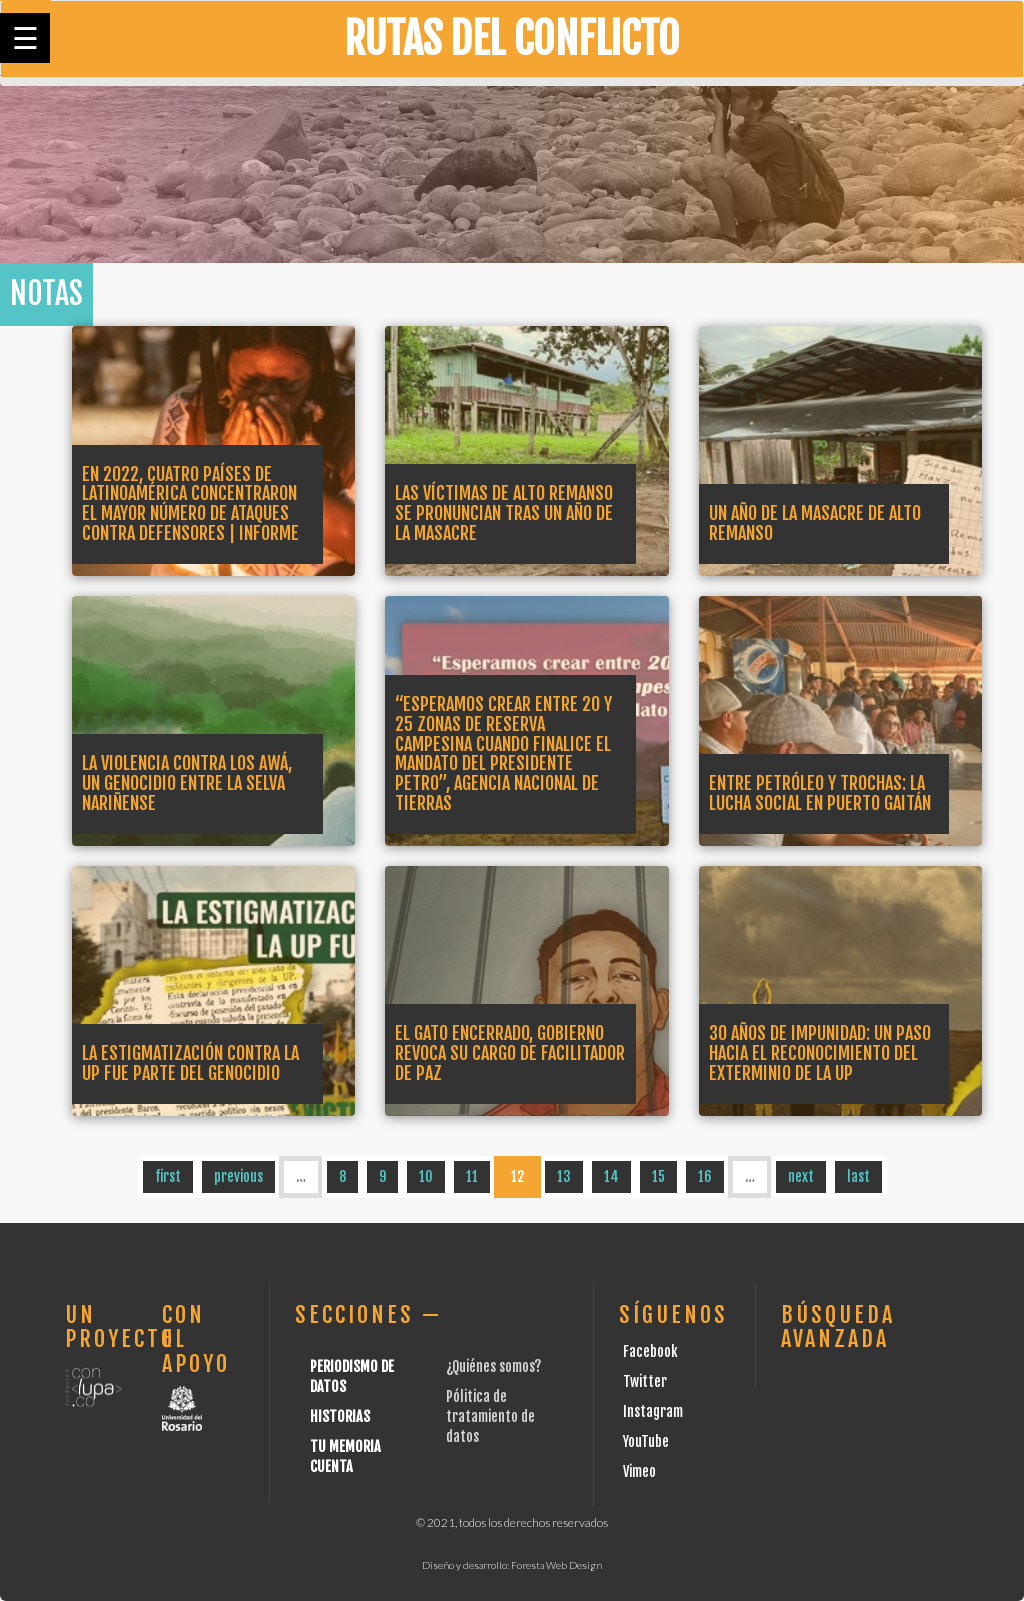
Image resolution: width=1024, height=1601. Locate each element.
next (801, 1176)
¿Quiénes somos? (493, 1366)
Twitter (645, 1381)
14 (611, 1176)
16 (705, 1176)
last (858, 1176)
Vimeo (639, 1471)
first (168, 1176)
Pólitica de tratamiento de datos (490, 1416)
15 (658, 1176)
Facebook (650, 1351)
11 (472, 1176)
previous (238, 1176)
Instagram (653, 1411)
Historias (340, 1416)
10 (426, 1176)
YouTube (646, 1441)
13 (564, 1176)
